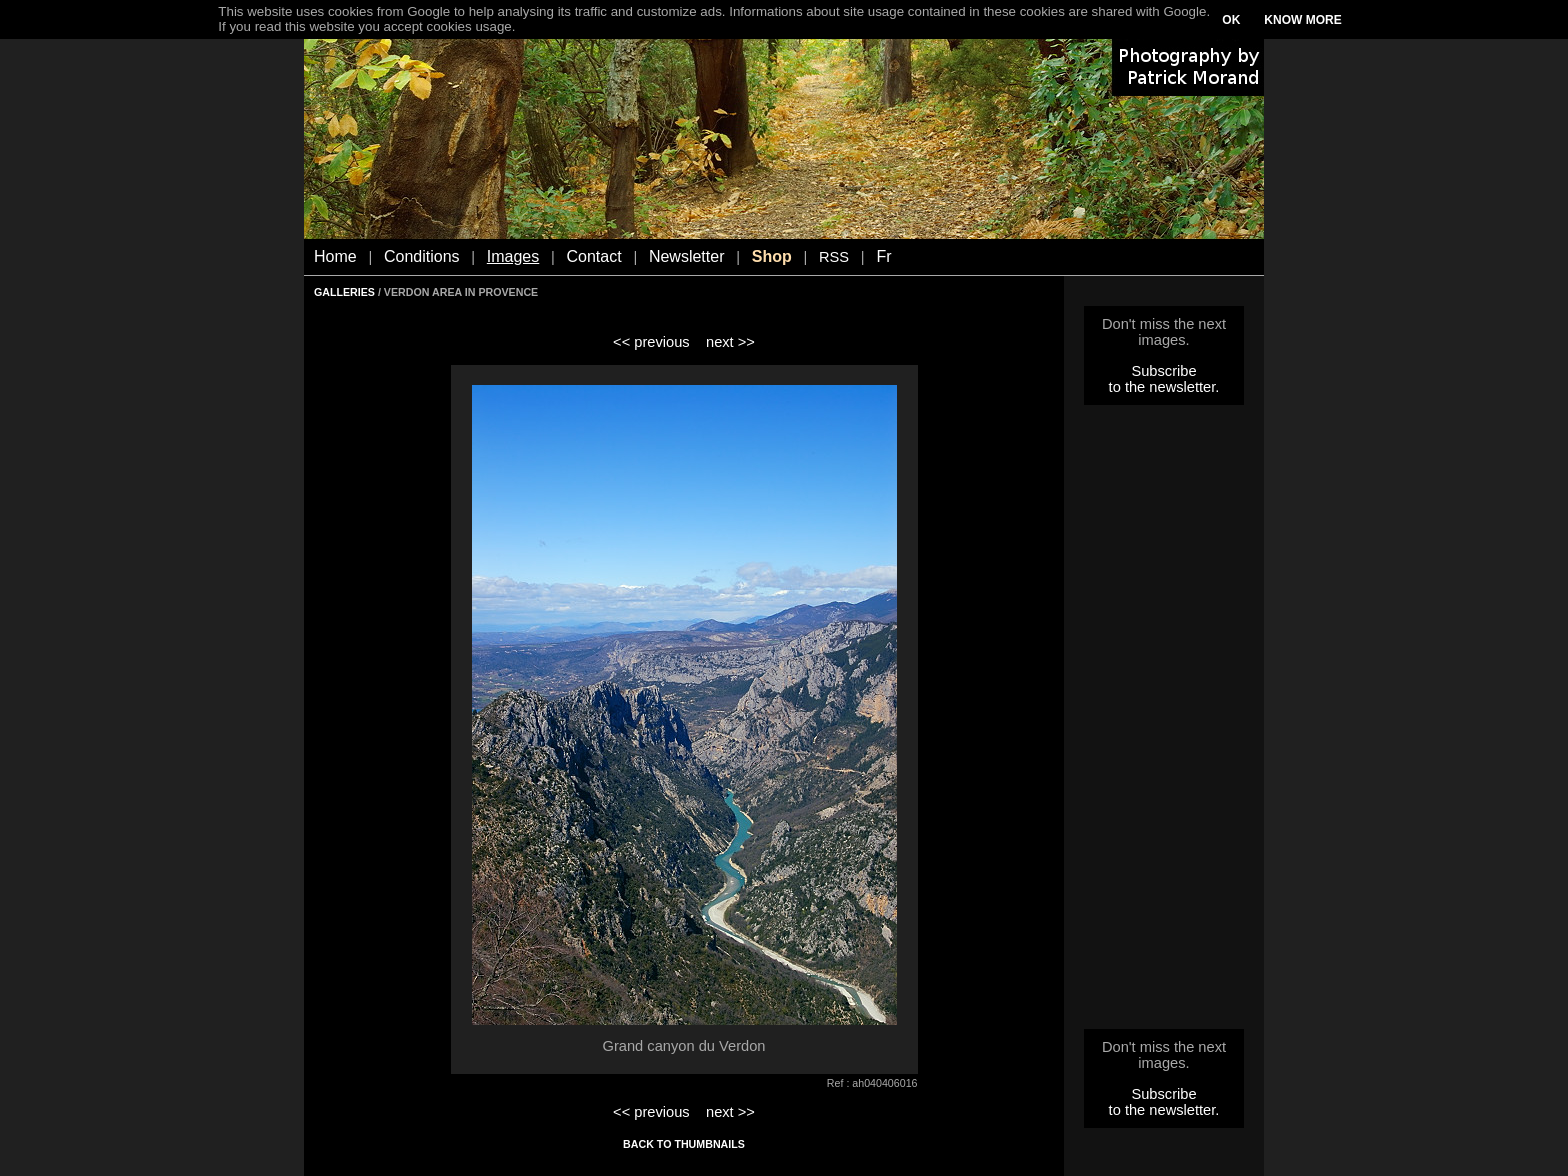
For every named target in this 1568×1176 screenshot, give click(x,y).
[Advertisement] (1164, 723)
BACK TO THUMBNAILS (684, 1144)
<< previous (651, 342)
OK (1231, 20)
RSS (834, 257)
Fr (883, 256)
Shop (772, 256)
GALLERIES (344, 292)
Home (335, 256)
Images (513, 256)
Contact (594, 256)
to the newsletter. (1164, 387)
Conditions (422, 256)
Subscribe (1163, 371)
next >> (730, 342)
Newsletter (687, 256)
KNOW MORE (1302, 20)
